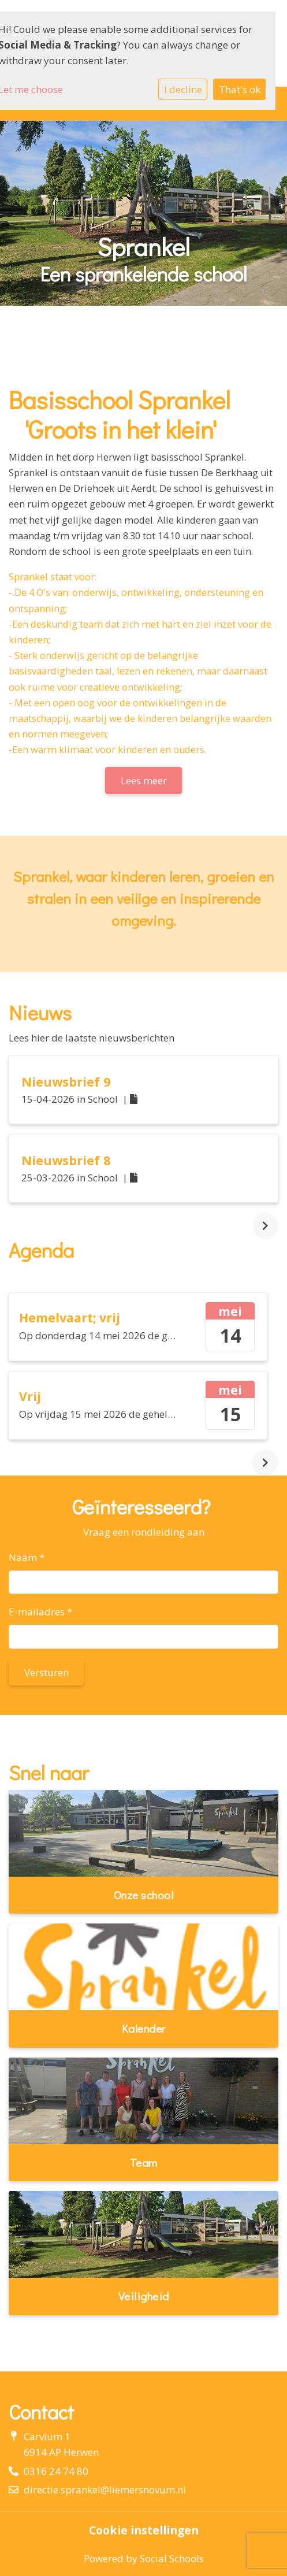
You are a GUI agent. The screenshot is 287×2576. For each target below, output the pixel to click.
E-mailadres (40, 1611)
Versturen (46, 1672)
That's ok (239, 89)
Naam (26, 1557)
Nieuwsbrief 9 (65, 1081)
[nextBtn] (265, 1226)
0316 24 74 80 (56, 2471)
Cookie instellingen (144, 2530)
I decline (183, 89)
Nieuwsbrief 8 (65, 1160)
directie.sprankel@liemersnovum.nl (105, 2489)
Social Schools (172, 2558)
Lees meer (144, 780)
